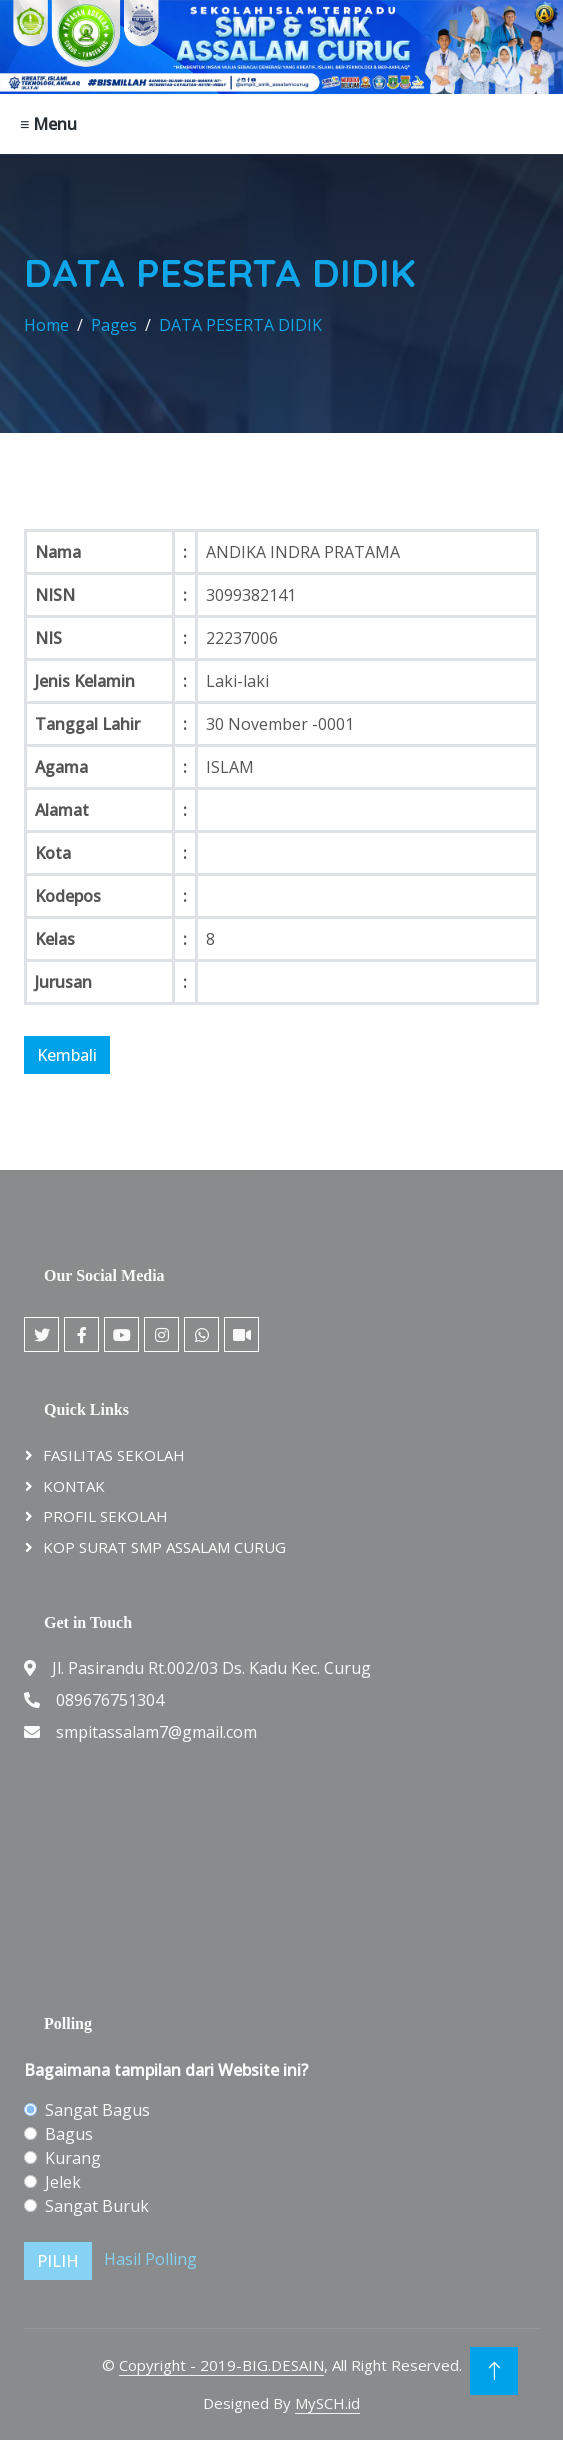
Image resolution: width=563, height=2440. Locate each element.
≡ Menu (48, 124)
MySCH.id (327, 2403)
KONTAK (74, 1486)
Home (46, 325)
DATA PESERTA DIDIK (240, 325)
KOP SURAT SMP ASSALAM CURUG (164, 1547)
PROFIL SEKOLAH (105, 1516)
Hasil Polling (150, 2259)
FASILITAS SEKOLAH (114, 1455)
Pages (114, 325)
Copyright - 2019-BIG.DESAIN (221, 2365)
